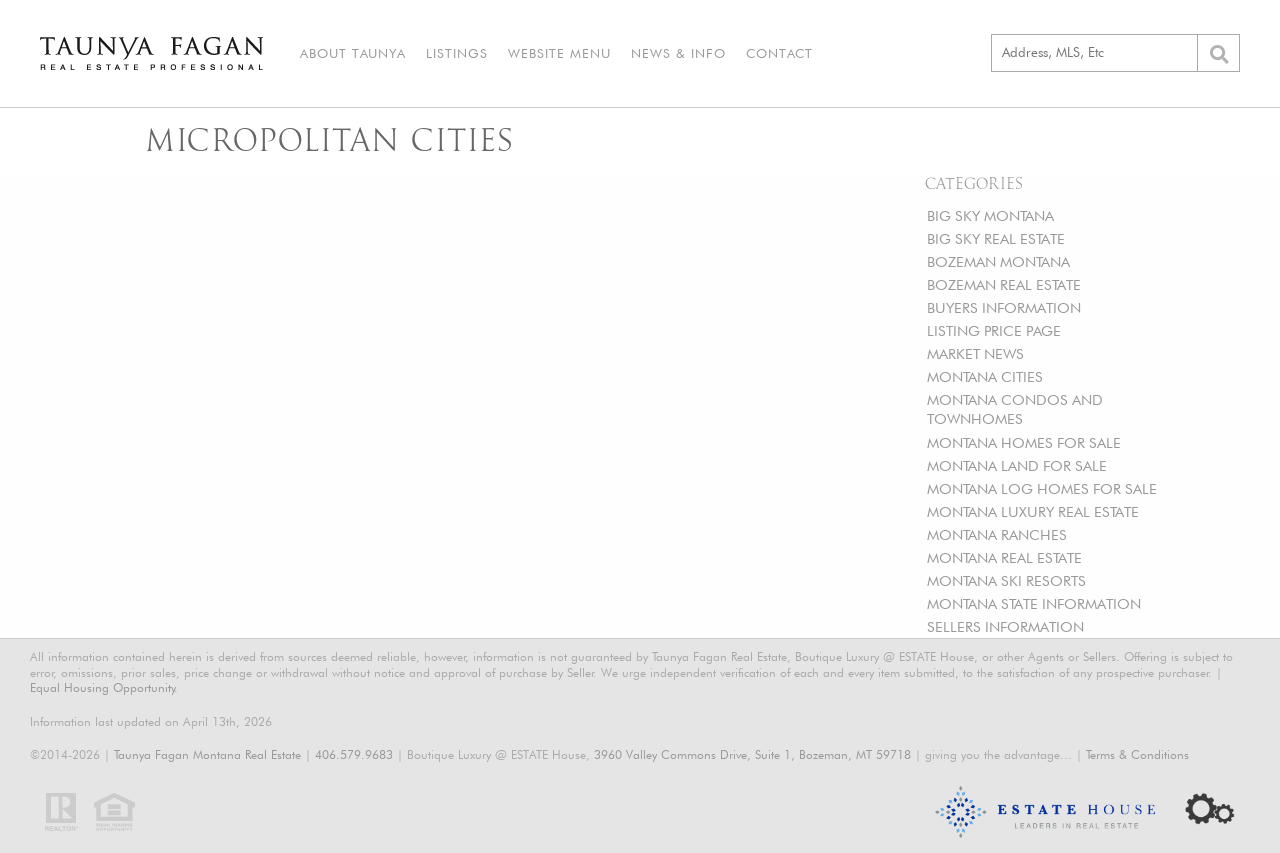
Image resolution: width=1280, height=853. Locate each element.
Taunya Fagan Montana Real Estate (207, 754)
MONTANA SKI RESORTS (1006, 580)
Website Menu (559, 53)
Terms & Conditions (1137, 754)
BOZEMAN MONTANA (998, 261)
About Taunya (353, 53)
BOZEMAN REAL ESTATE (1004, 284)
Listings (457, 53)
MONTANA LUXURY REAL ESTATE (1033, 511)
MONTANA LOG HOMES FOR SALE (1042, 488)
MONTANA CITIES (985, 376)
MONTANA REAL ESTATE (1004, 557)
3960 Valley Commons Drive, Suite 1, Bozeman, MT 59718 (752, 754)
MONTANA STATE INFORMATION (1034, 603)
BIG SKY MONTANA (990, 215)
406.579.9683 (354, 754)
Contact (779, 53)
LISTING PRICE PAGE (994, 330)
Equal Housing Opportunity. (104, 687)
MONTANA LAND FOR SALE (1017, 465)
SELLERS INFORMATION (1005, 626)
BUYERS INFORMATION (1004, 307)
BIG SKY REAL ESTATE (996, 238)
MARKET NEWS (975, 353)
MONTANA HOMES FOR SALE (1024, 442)
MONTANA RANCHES (997, 534)
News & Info (678, 53)
